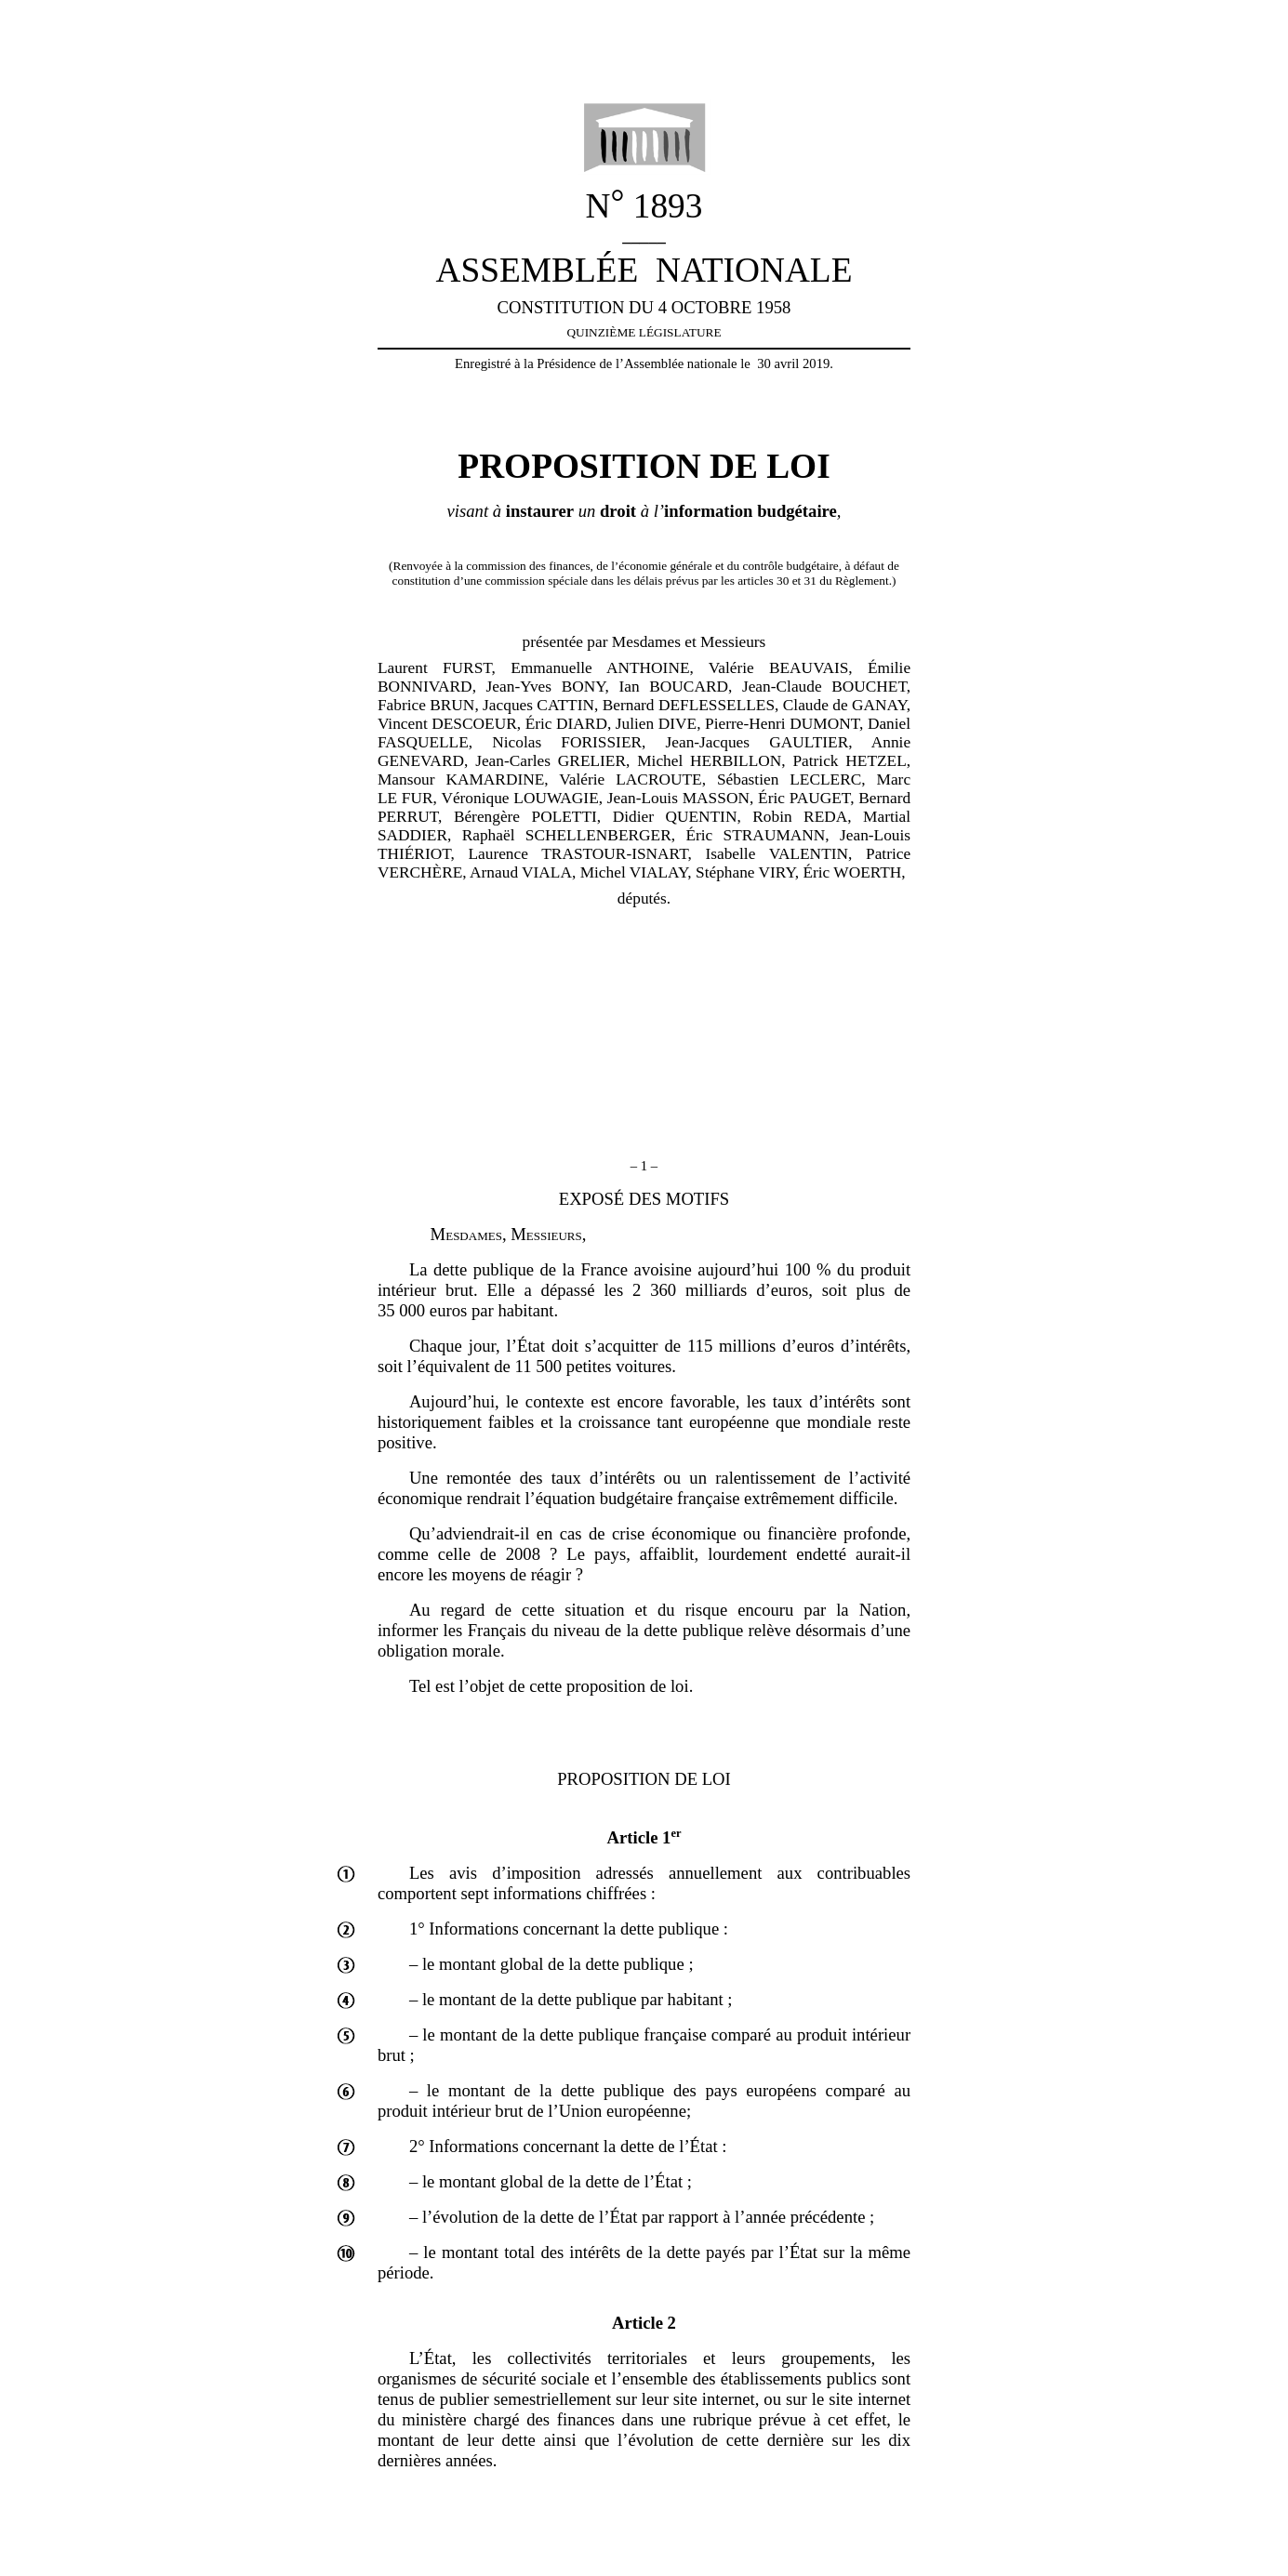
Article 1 (644, 1837)
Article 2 (644, 2322)
